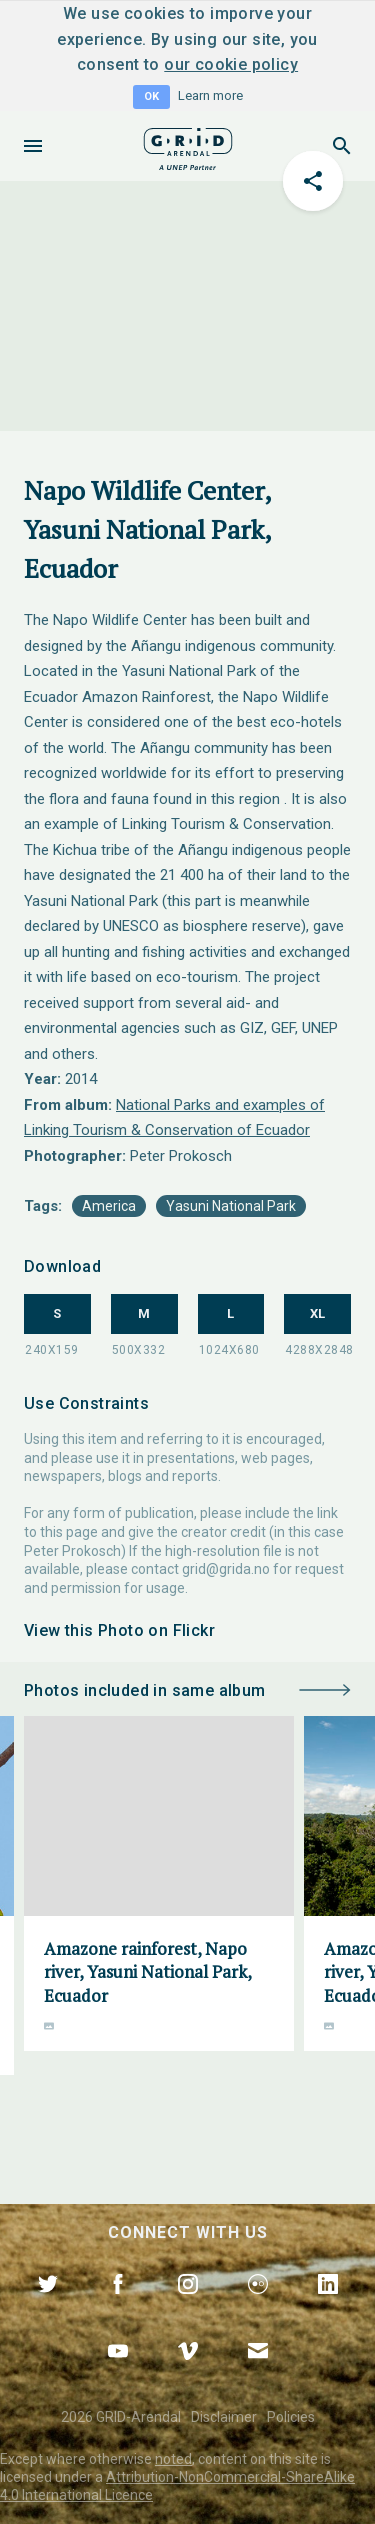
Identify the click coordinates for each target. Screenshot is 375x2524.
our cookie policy (231, 64)
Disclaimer (224, 2417)
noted (173, 2459)
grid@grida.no (226, 1569)
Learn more (210, 95)
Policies (291, 2417)
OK (151, 96)
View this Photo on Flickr (119, 1630)
